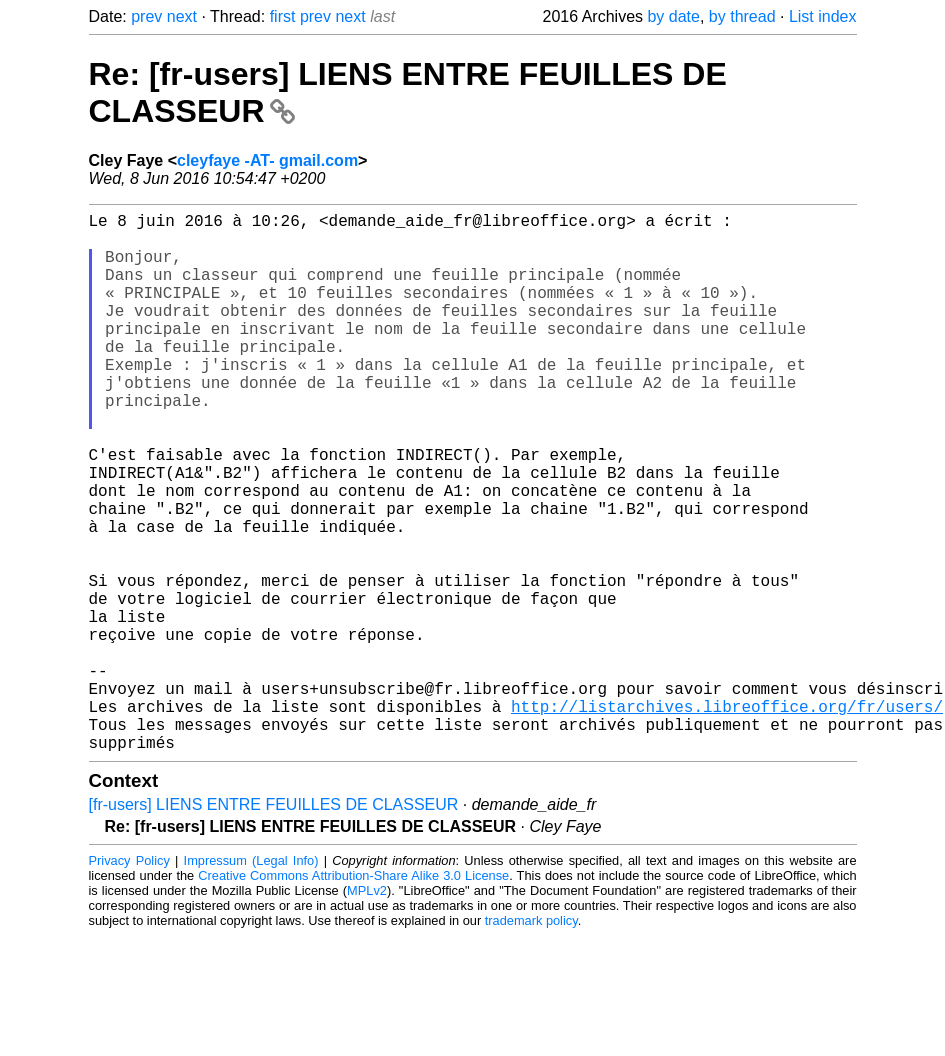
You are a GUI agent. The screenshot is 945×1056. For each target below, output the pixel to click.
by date (673, 16)
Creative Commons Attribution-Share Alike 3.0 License (353, 995)
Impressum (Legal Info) (251, 980)
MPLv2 (367, 1010)
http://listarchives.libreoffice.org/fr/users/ (727, 818)
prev (146, 16)
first (283, 16)
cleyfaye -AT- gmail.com (267, 160)
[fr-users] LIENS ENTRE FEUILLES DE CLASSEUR (274, 924)
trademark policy (531, 1040)
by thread (742, 16)
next (182, 16)
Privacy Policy (129, 980)
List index (823, 16)
